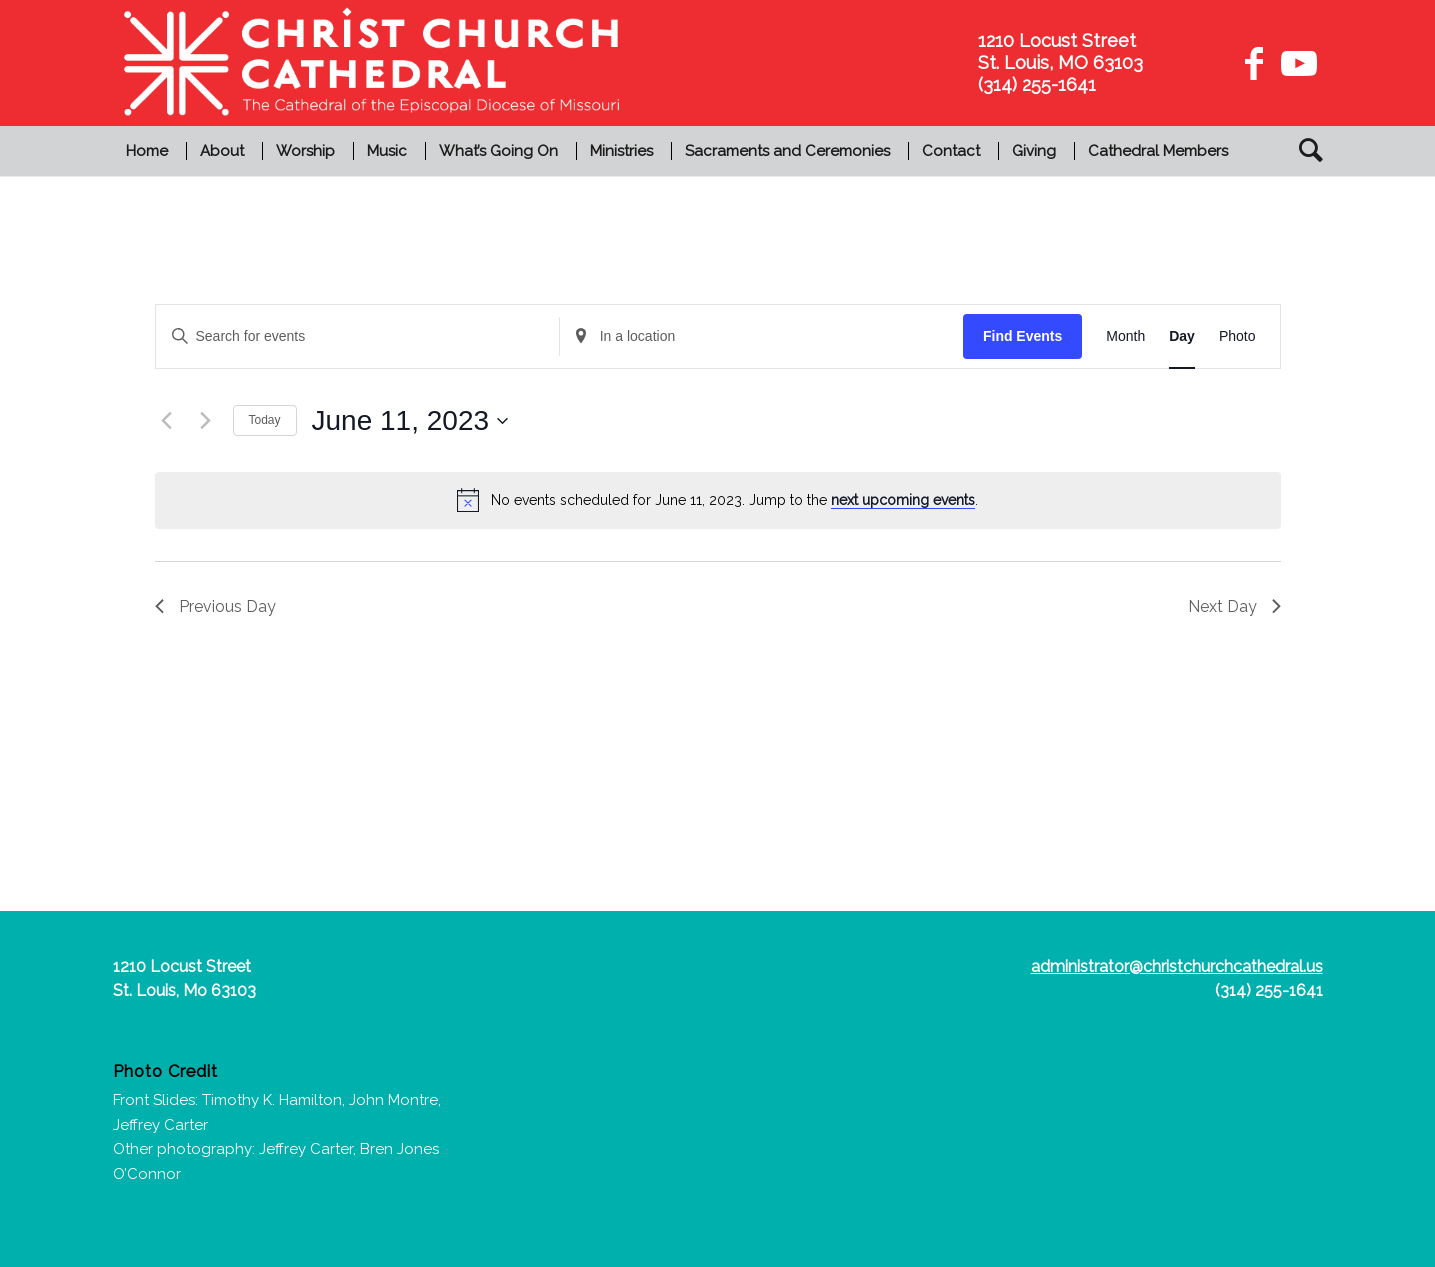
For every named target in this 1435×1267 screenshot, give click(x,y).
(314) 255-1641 (1269, 990)
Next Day (1234, 606)
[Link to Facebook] (1254, 63)
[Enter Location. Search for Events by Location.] (761, 336)
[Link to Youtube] (1296, 63)
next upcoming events (903, 500)
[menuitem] (149, 151)
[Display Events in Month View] (1125, 336)
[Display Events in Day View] (1182, 336)
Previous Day (215, 606)
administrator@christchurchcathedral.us (1177, 966)
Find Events (1022, 336)
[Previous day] (167, 421)
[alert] (718, 500)
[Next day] (206, 421)
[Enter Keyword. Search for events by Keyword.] (357, 336)
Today (265, 420)
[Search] (1304, 151)
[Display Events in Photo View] (1237, 336)
